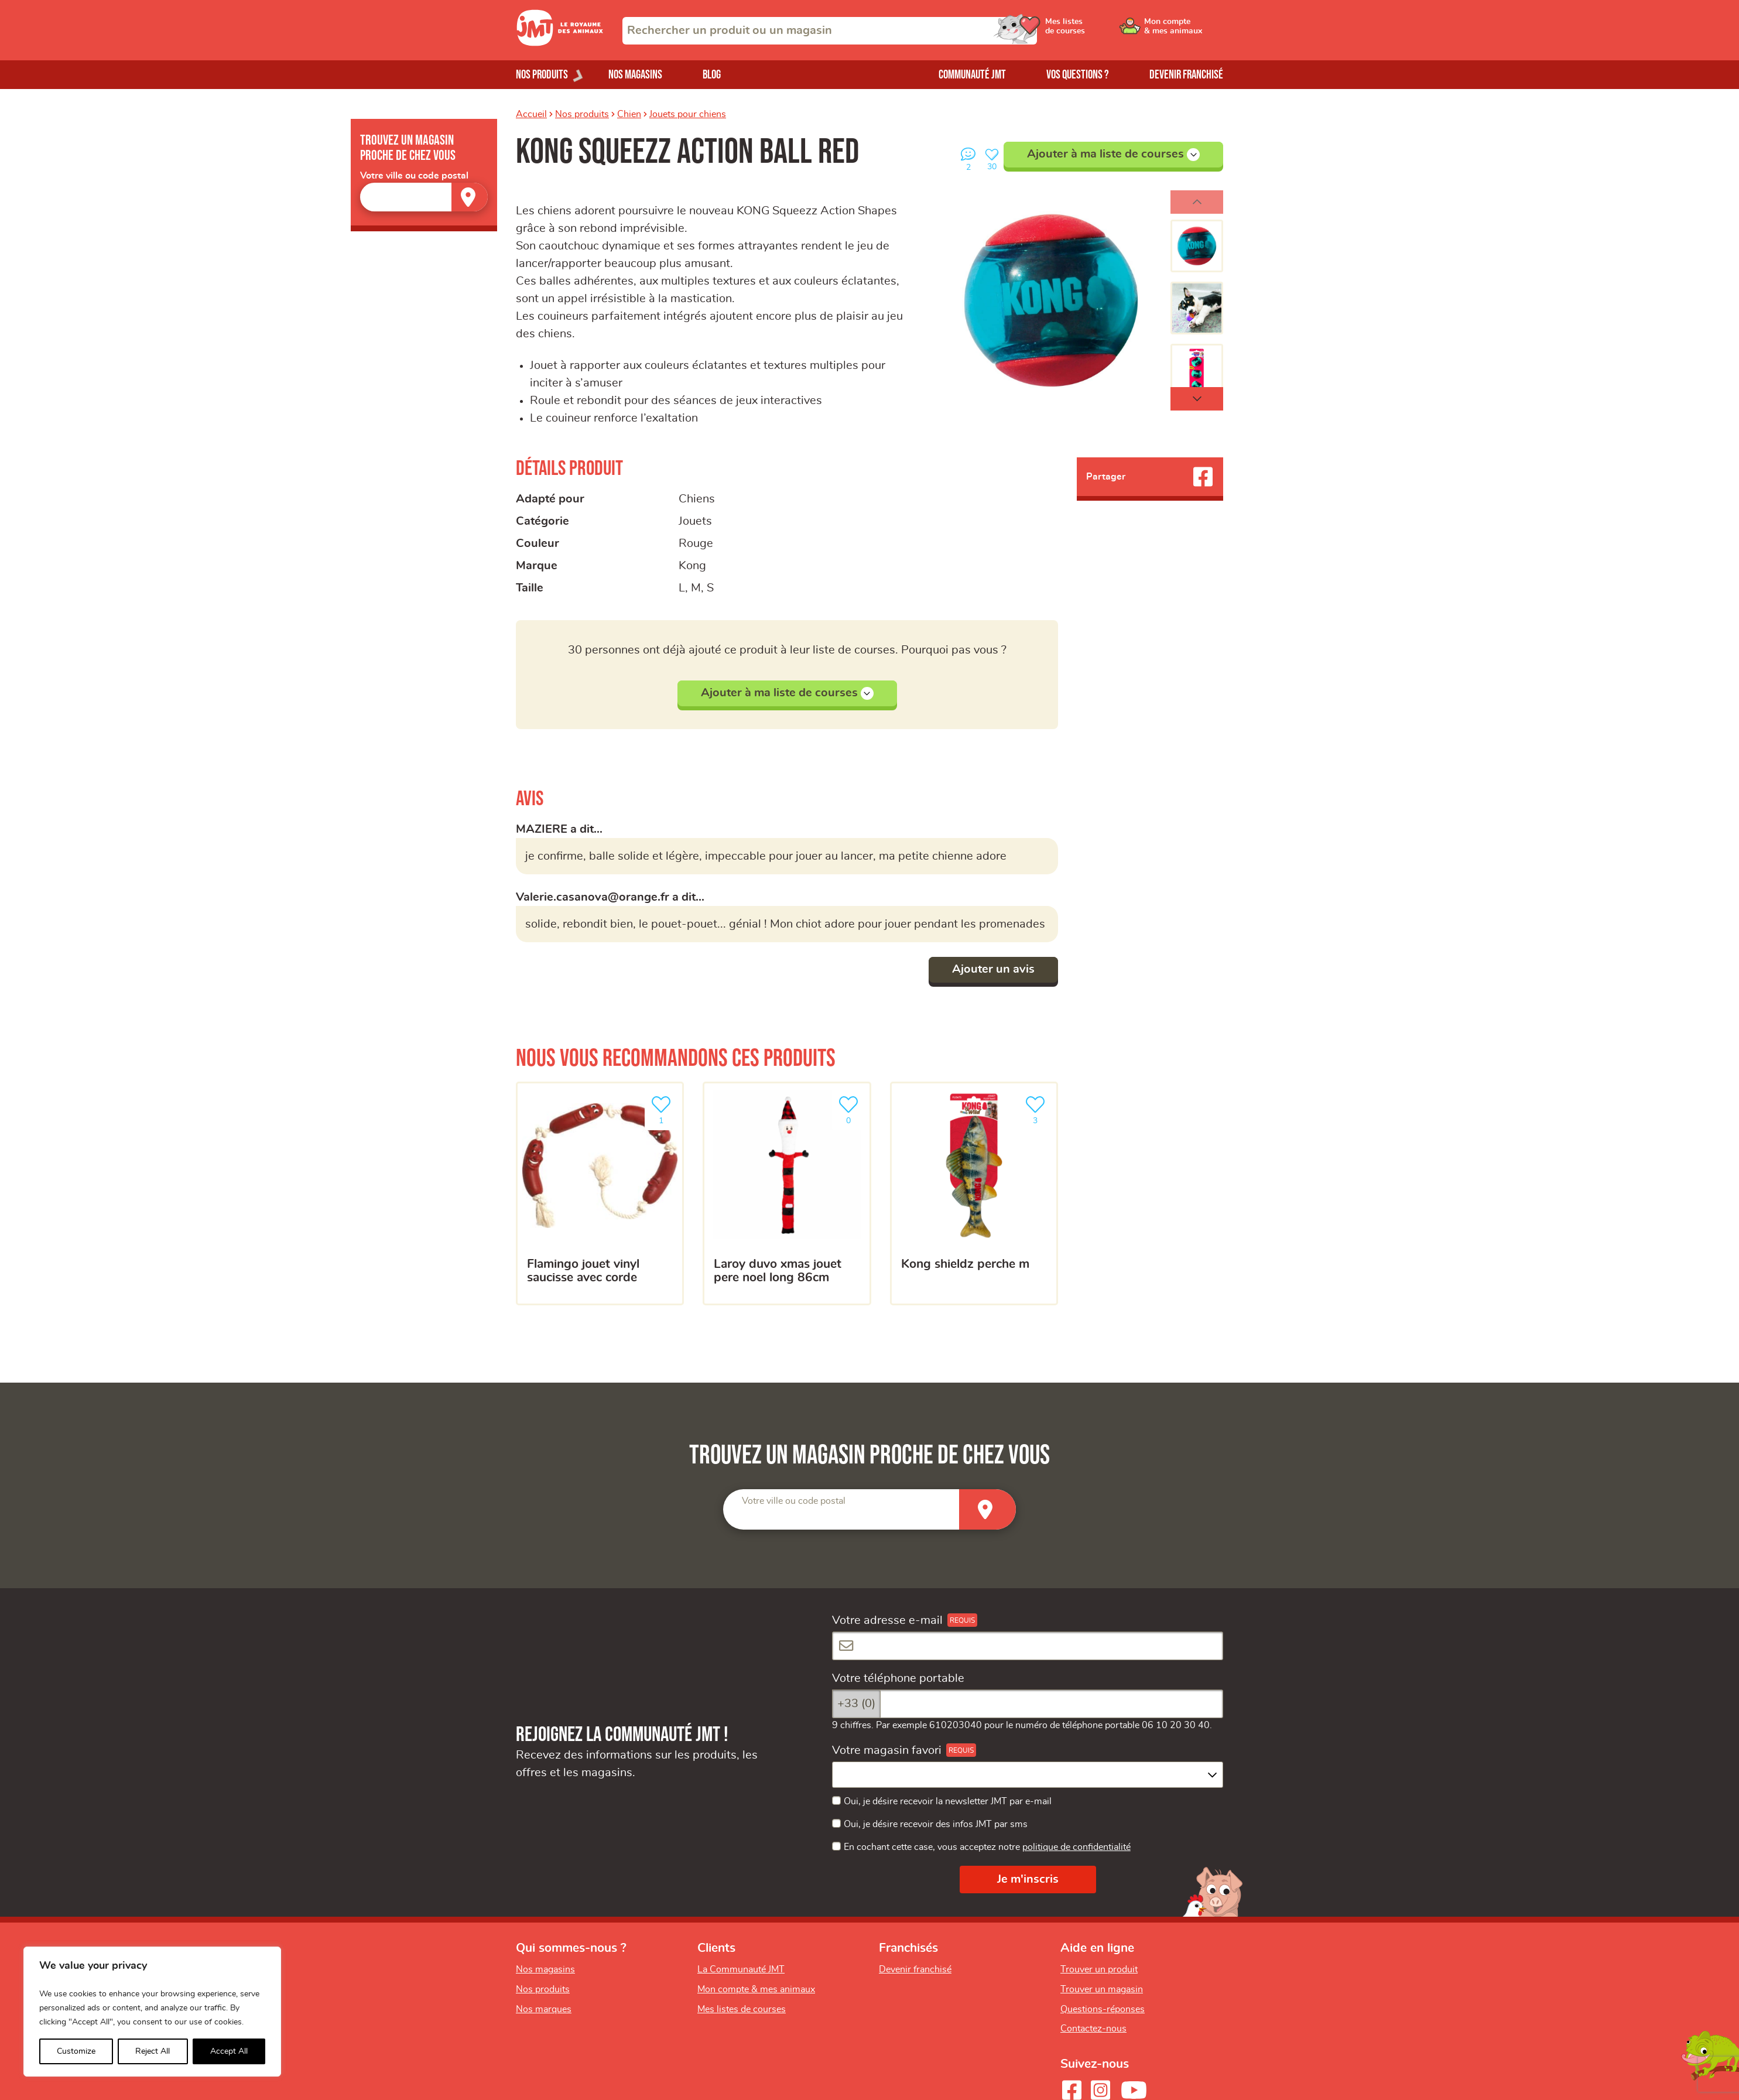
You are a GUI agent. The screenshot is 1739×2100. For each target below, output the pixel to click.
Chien (629, 114)
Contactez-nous (1093, 2028)
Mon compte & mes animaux (756, 1989)
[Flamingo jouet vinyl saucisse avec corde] (600, 1193)
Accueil (531, 114)
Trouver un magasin (1101, 1989)
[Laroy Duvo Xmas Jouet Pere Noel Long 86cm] (787, 1193)
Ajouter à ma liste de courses (1113, 154)
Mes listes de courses (741, 2009)
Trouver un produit (1099, 1969)
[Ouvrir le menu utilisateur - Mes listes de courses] (1095, 30)
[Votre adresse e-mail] (1027, 1646)
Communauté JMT (972, 74)
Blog (712, 74)
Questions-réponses (1102, 2009)
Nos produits (582, 114)
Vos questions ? (1077, 74)
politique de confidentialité (1076, 1847)
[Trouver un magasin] (469, 197)
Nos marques (543, 2009)
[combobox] (829, 31)
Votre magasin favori (887, 1750)
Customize (76, 2051)
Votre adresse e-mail (887, 1620)
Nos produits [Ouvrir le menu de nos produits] (542, 74)
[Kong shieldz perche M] (974, 1193)
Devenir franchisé (1186, 74)
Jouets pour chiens (687, 114)
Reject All (152, 2051)
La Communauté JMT (741, 1969)
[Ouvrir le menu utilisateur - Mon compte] (1184, 30)
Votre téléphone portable (898, 1678)
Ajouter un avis (993, 969)
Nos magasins (635, 74)
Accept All (229, 2051)
